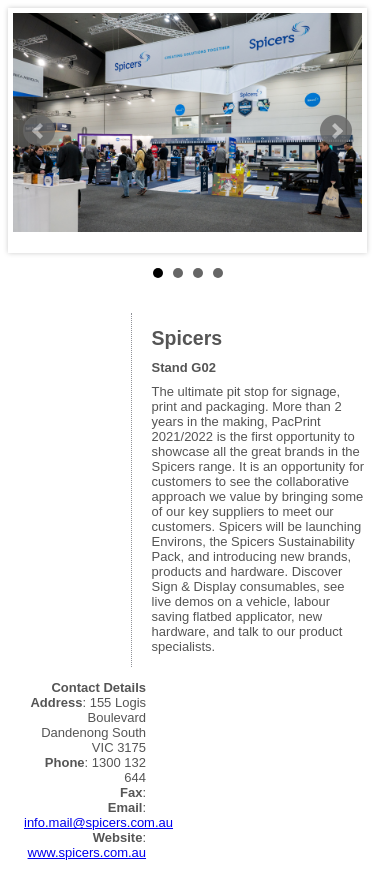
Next (336, 131)
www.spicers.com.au (87, 852)
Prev (39, 131)
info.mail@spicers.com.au (98, 822)
